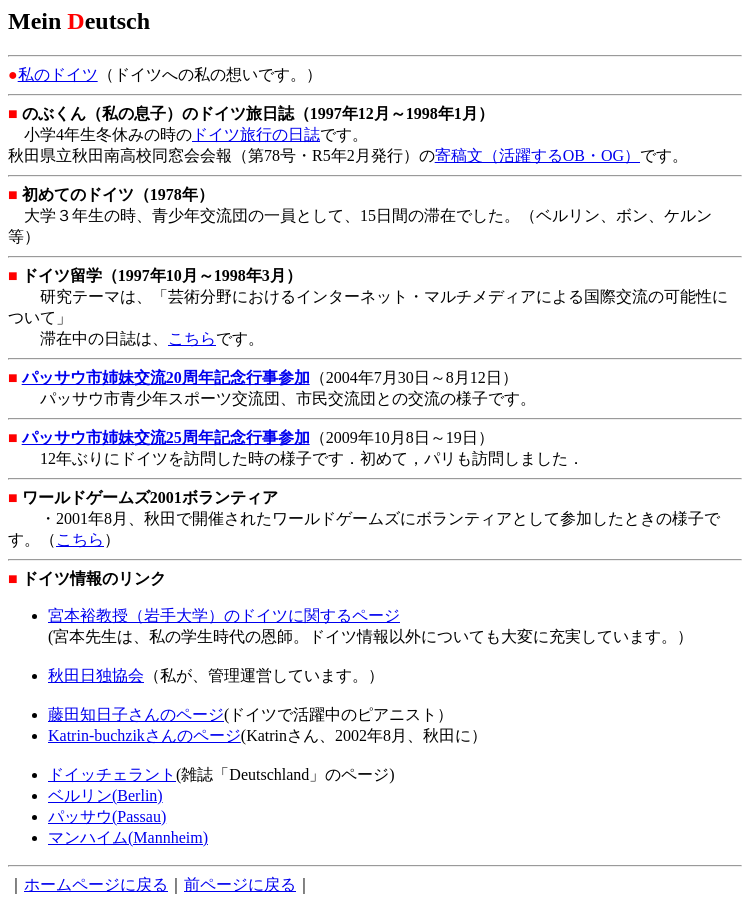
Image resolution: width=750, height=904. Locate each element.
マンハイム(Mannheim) (128, 837)
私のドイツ (58, 74)
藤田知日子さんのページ (136, 714)
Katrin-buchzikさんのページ (144, 735)
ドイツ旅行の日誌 (256, 134)
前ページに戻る (240, 884)
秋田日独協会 (96, 675)
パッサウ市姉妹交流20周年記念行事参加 (166, 377)
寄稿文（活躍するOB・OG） (537, 155)
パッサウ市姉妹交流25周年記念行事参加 (166, 437)
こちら (192, 338)
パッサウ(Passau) (107, 816)
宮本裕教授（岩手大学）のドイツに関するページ (224, 615)
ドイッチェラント (112, 774)
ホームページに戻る (96, 884)
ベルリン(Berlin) (105, 795)
